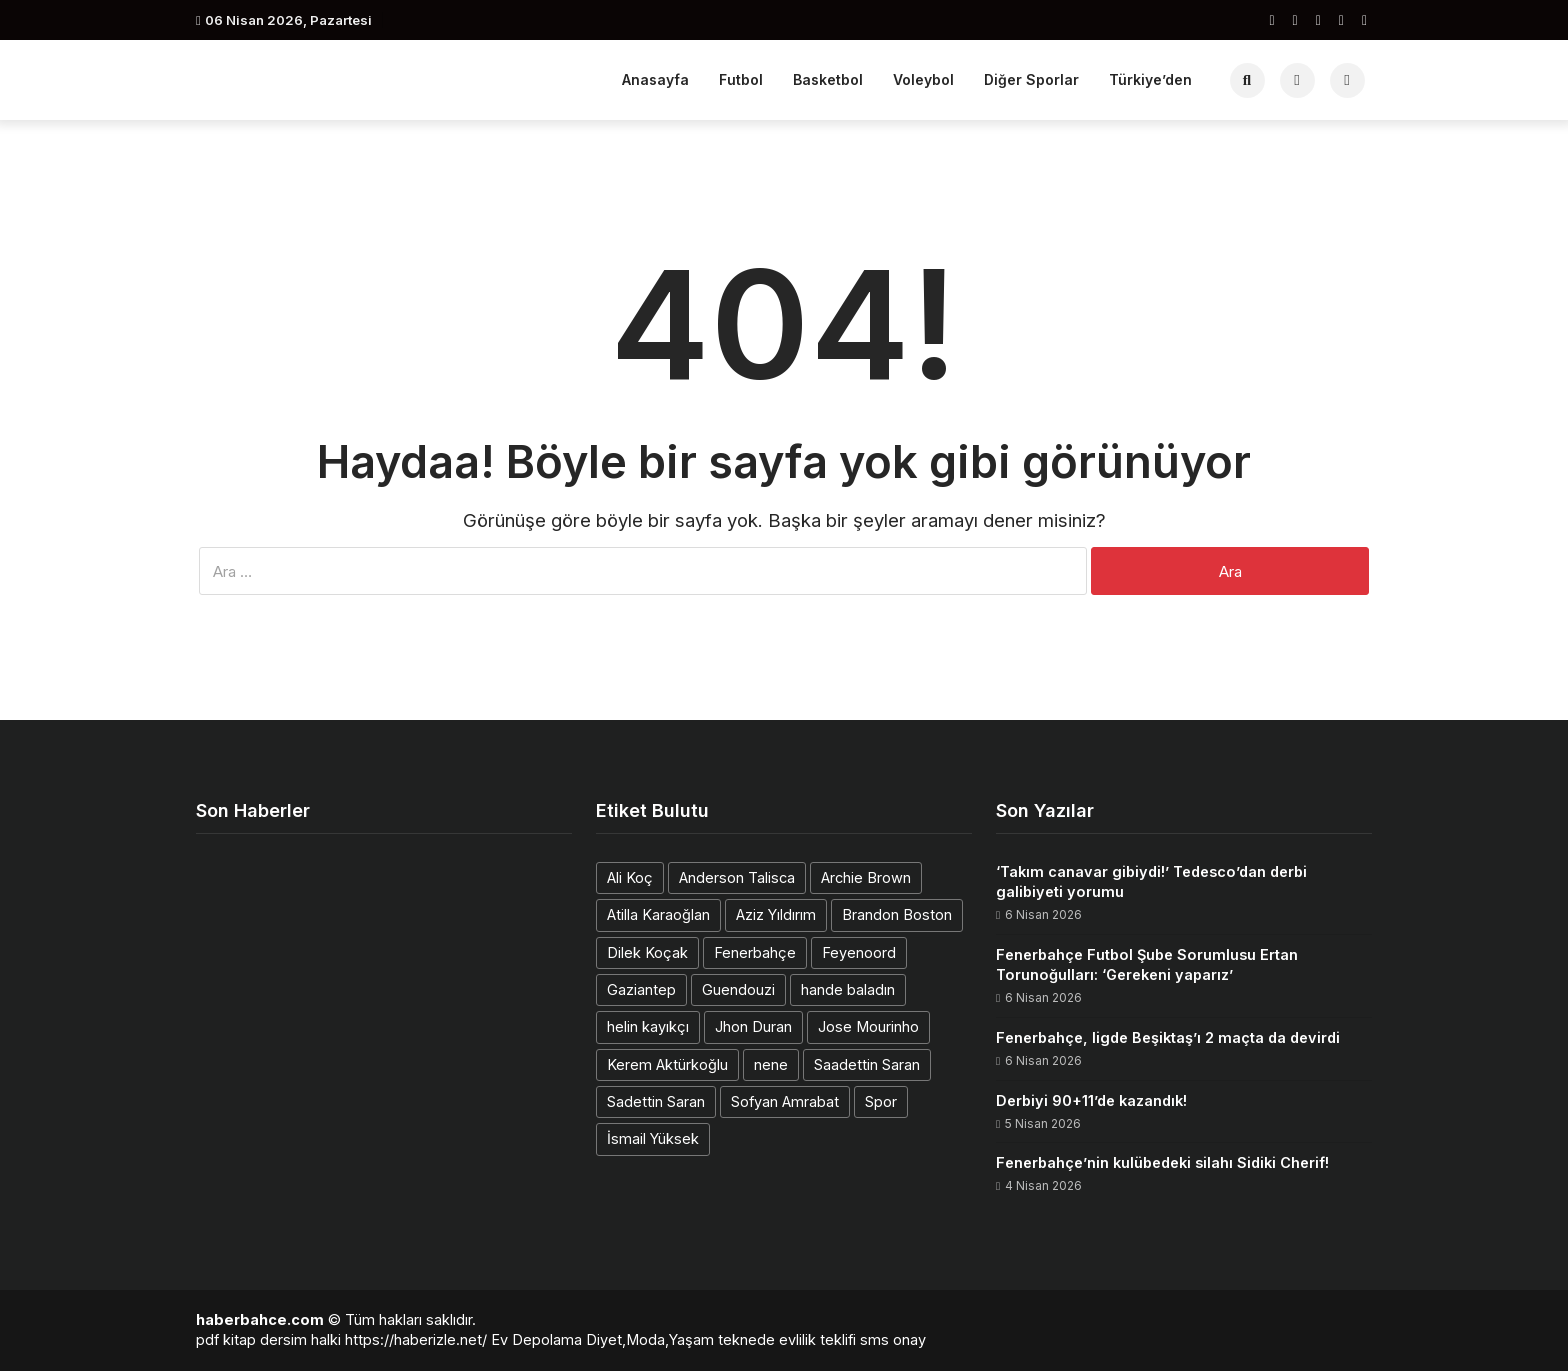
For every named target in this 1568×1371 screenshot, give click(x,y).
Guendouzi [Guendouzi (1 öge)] (738, 989)
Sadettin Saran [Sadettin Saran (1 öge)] (656, 1101)
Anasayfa (655, 79)
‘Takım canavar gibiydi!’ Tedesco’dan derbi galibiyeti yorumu (1151, 881)
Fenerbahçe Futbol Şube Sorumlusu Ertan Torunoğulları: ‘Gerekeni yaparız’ (1147, 964)
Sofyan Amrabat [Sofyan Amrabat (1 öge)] (785, 1101)
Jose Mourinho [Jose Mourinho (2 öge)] (868, 1026)
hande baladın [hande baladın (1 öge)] (848, 989)
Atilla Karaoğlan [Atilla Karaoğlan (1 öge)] (658, 914)
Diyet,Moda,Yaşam (650, 1339)
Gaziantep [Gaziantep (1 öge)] (641, 989)
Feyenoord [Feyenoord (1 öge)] (859, 952)
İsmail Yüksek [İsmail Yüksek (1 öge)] (653, 1138)
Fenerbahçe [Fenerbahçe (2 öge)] (755, 952)
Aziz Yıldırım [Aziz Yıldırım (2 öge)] (776, 914)
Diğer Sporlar (1031, 79)
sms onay (893, 1339)
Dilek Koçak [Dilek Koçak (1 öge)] (647, 952)
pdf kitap (226, 1339)
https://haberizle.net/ (416, 1339)
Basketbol (828, 79)
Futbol (741, 79)
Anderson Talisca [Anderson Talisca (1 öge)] (737, 877)
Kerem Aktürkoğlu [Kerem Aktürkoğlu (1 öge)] (667, 1064)
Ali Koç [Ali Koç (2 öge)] (630, 877)
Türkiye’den (1150, 79)
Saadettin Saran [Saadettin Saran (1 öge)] (867, 1064)
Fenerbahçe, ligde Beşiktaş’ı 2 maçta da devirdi (1168, 1037)
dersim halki (300, 1339)
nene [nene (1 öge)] (771, 1064)
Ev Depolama (536, 1339)
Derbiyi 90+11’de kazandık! (1091, 1100)
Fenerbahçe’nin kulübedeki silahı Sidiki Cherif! (1162, 1162)
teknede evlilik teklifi (787, 1339)
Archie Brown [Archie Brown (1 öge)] (866, 877)
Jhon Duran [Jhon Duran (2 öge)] (753, 1026)
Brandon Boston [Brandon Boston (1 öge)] (897, 914)
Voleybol (923, 79)
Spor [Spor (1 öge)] (881, 1101)
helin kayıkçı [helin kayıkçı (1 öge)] (648, 1026)
